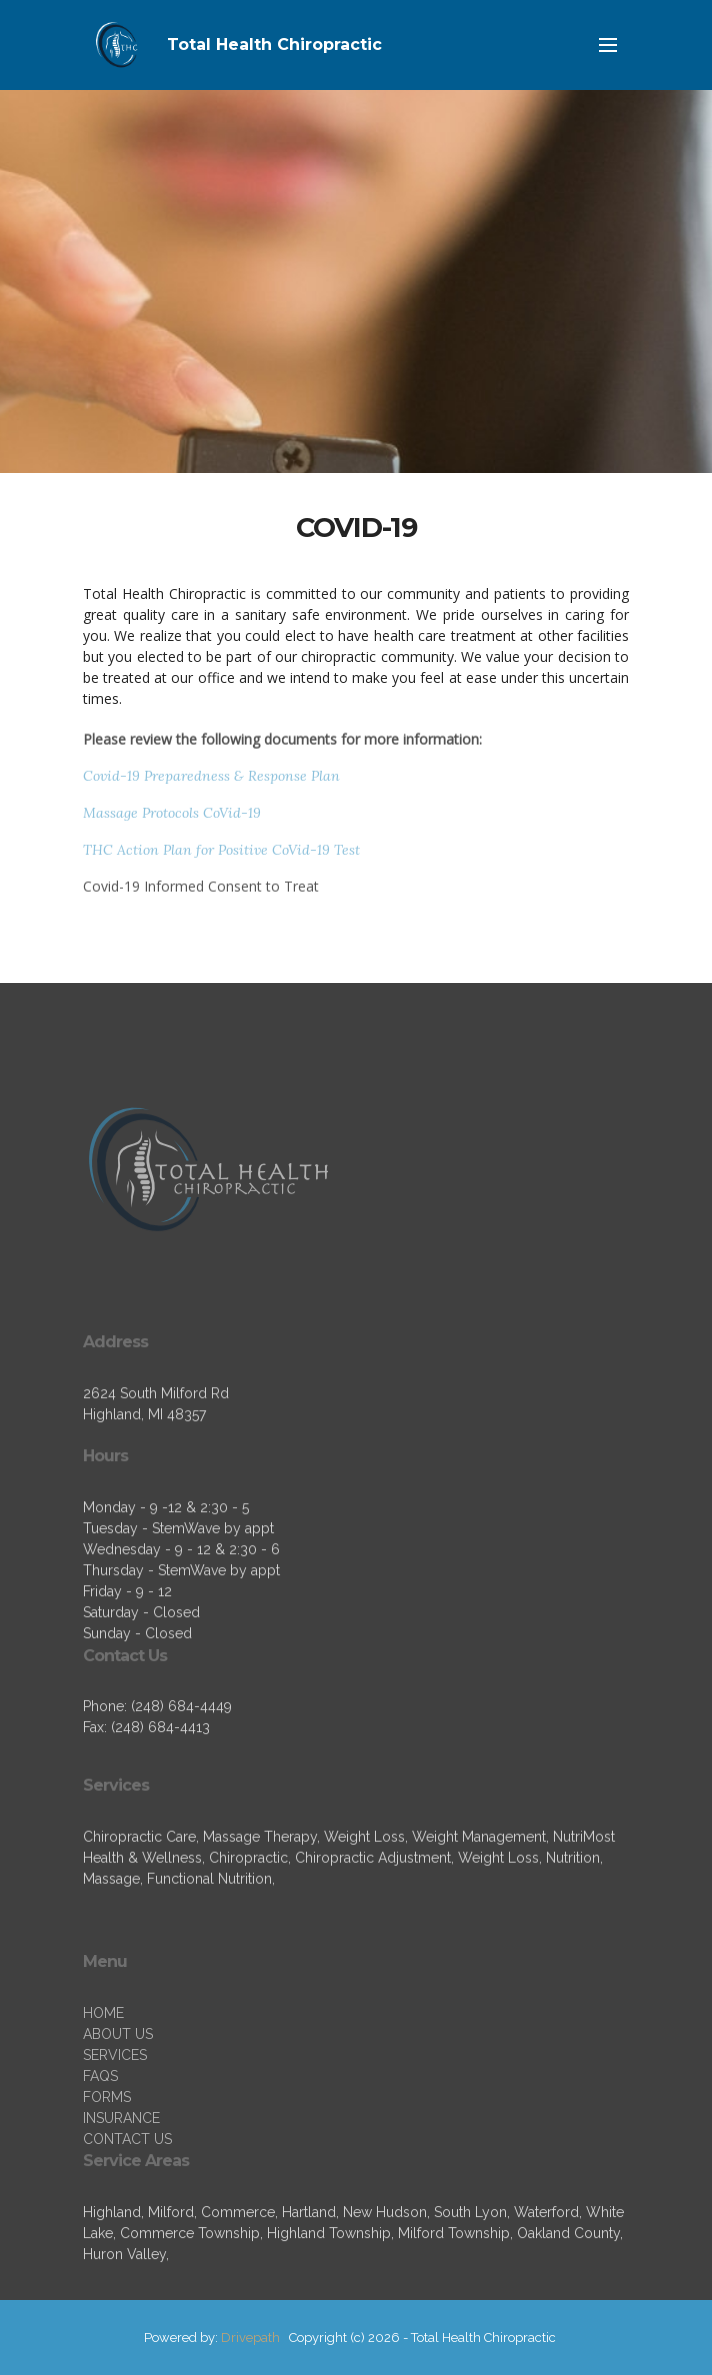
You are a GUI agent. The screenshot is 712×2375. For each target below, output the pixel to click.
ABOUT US (118, 2086)
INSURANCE (121, 2170)
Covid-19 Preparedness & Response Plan (211, 781)
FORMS (107, 2149)
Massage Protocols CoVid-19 (172, 818)
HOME (103, 2065)
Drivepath (250, 2337)
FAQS (100, 2128)
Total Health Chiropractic (274, 44)
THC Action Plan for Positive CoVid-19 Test (221, 855)
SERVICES (115, 2107)
